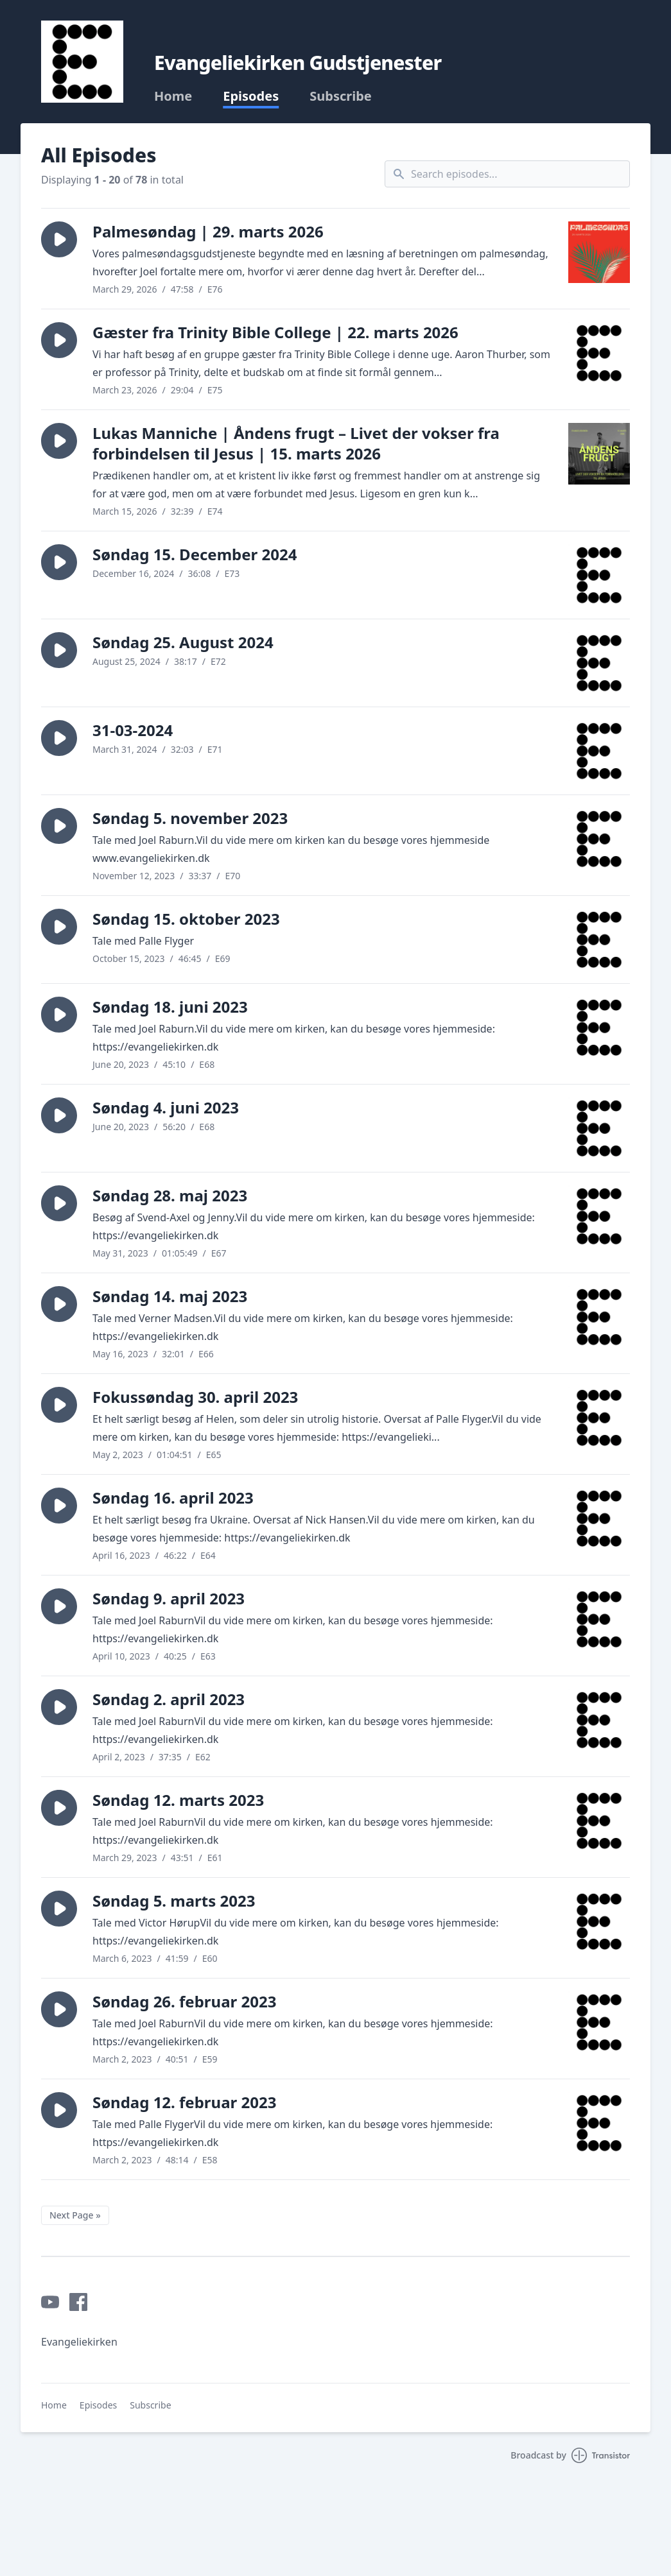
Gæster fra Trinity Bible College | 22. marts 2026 (275, 332)
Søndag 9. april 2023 (168, 1598)
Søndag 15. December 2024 (194, 554)
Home (173, 96)
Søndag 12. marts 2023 (178, 1799)
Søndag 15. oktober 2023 (186, 918)
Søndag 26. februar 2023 (184, 2001)
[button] (59, 239)
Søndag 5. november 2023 (190, 818)
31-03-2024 (132, 730)
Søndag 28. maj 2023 (169, 1195)
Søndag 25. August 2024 (183, 642)
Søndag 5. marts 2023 (173, 1900)
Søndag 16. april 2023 (173, 1497)
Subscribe (340, 96)
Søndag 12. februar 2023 (184, 2102)
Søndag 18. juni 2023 (170, 1006)
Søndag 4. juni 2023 (165, 1107)
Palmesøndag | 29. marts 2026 (208, 231)
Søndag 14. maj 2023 (169, 1296)
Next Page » (75, 2215)
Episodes (251, 96)
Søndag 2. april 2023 (168, 1699)
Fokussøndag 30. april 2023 (195, 1396)
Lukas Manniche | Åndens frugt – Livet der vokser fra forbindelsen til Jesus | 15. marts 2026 (296, 443)
